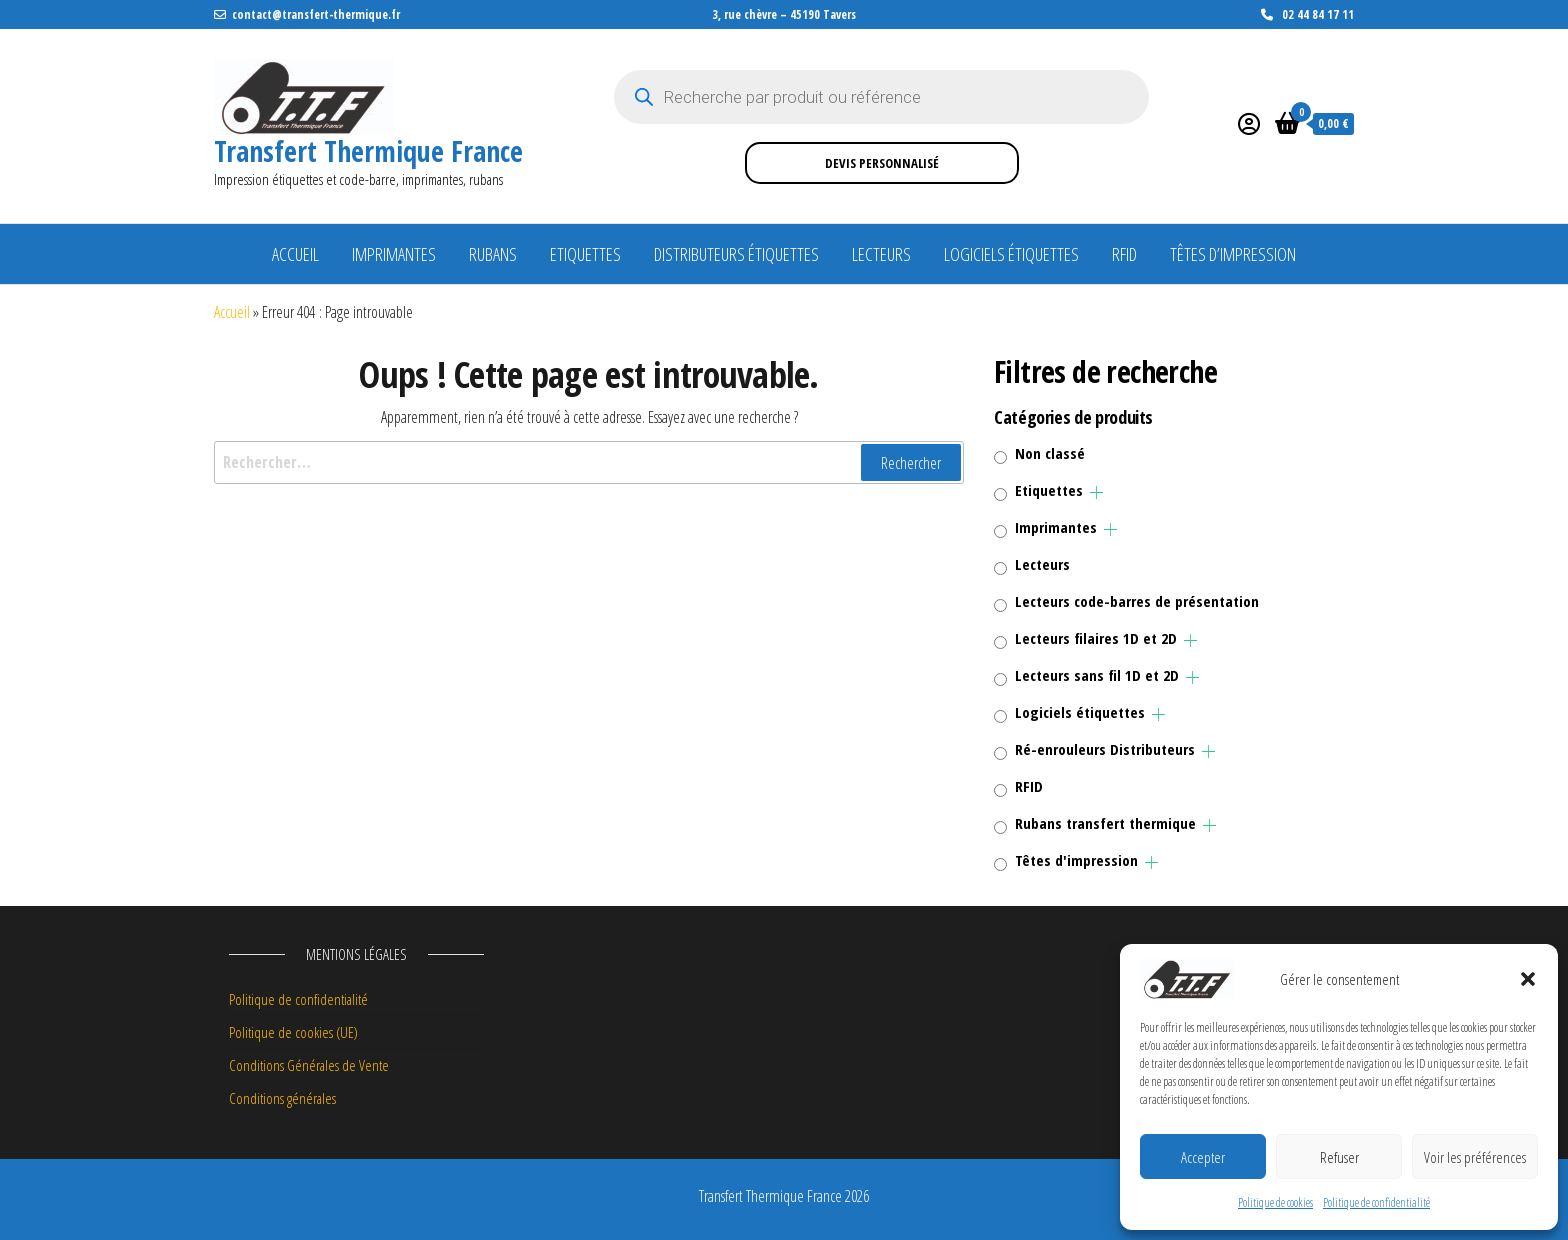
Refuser (1339, 1157)
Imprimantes (394, 254)
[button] (1528, 979)
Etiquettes (585, 254)
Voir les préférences (1475, 1157)
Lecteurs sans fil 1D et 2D (1097, 675)
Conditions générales (282, 1098)
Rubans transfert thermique (1105, 823)
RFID (1124, 254)
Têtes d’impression (1233, 254)
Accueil (295, 254)
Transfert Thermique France (368, 151)
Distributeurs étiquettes (736, 254)
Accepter (1203, 1157)
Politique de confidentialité (1376, 1202)
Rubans (493, 254)
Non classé (1050, 453)
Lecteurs (881, 254)
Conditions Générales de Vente (309, 1065)
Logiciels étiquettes (1011, 254)
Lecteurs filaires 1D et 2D (1096, 638)
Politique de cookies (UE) (293, 1032)
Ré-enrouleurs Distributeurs (1105, 749)
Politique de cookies (1275, 1202)
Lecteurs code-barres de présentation (1137, 601)
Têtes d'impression (1076, 860)
